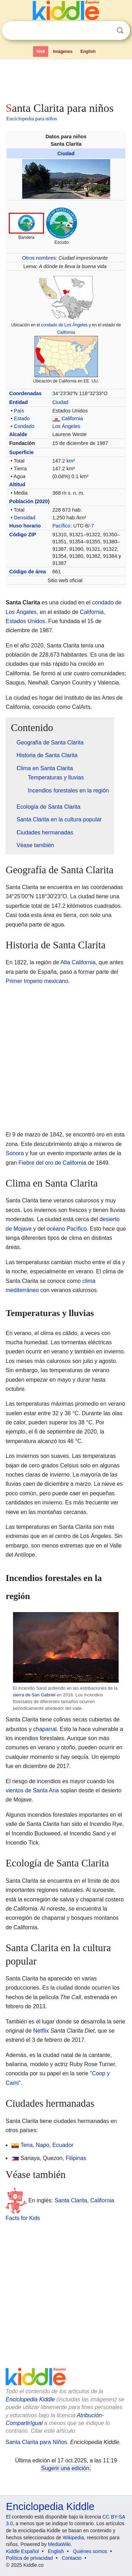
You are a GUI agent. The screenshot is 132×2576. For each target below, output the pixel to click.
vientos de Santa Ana (32, 1790)
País (19, 411)
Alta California (78, 962)
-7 (91, 526)
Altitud (17, 484)
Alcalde (18, 434)
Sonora (15, 1153)
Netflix (41, 2031)
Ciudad (66, 153)
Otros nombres (39, 258)
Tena (26, 2145)
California (66, 332)
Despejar (106, 31)
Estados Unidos (25, 621)
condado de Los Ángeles (64, 324)
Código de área (27, 571)
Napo (42, 2145)
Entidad (18, 402)
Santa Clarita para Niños (36, 2442)
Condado (24, 426)
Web (40, 51)
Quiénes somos (90, 2551)
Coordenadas (25, 393)
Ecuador (63, 2145)
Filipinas (76, 2158)
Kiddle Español (22, 2551)
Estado (22, 418)
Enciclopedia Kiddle (30, 2399)
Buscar (120, 30)
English (88, 51)
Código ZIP (22, 534)
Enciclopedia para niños (31, 118)
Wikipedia (73, 2537)
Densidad (24, 517)
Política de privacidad (29, 2558)
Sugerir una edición (65, 2468)
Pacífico (61, 526)
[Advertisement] (66, 79)
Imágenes (63, 51)
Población (21, 501)
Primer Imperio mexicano (37, 981)
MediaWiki (59, 2544)
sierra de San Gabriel (34, 1694)
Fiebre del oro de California (52, 1163)
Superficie (21, 452)
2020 (42, 501)
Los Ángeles (66, 426)
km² (71, 461)
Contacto (72, 2558)
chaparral (45, 1729)
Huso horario (25, 526)
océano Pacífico (67, 1229)
